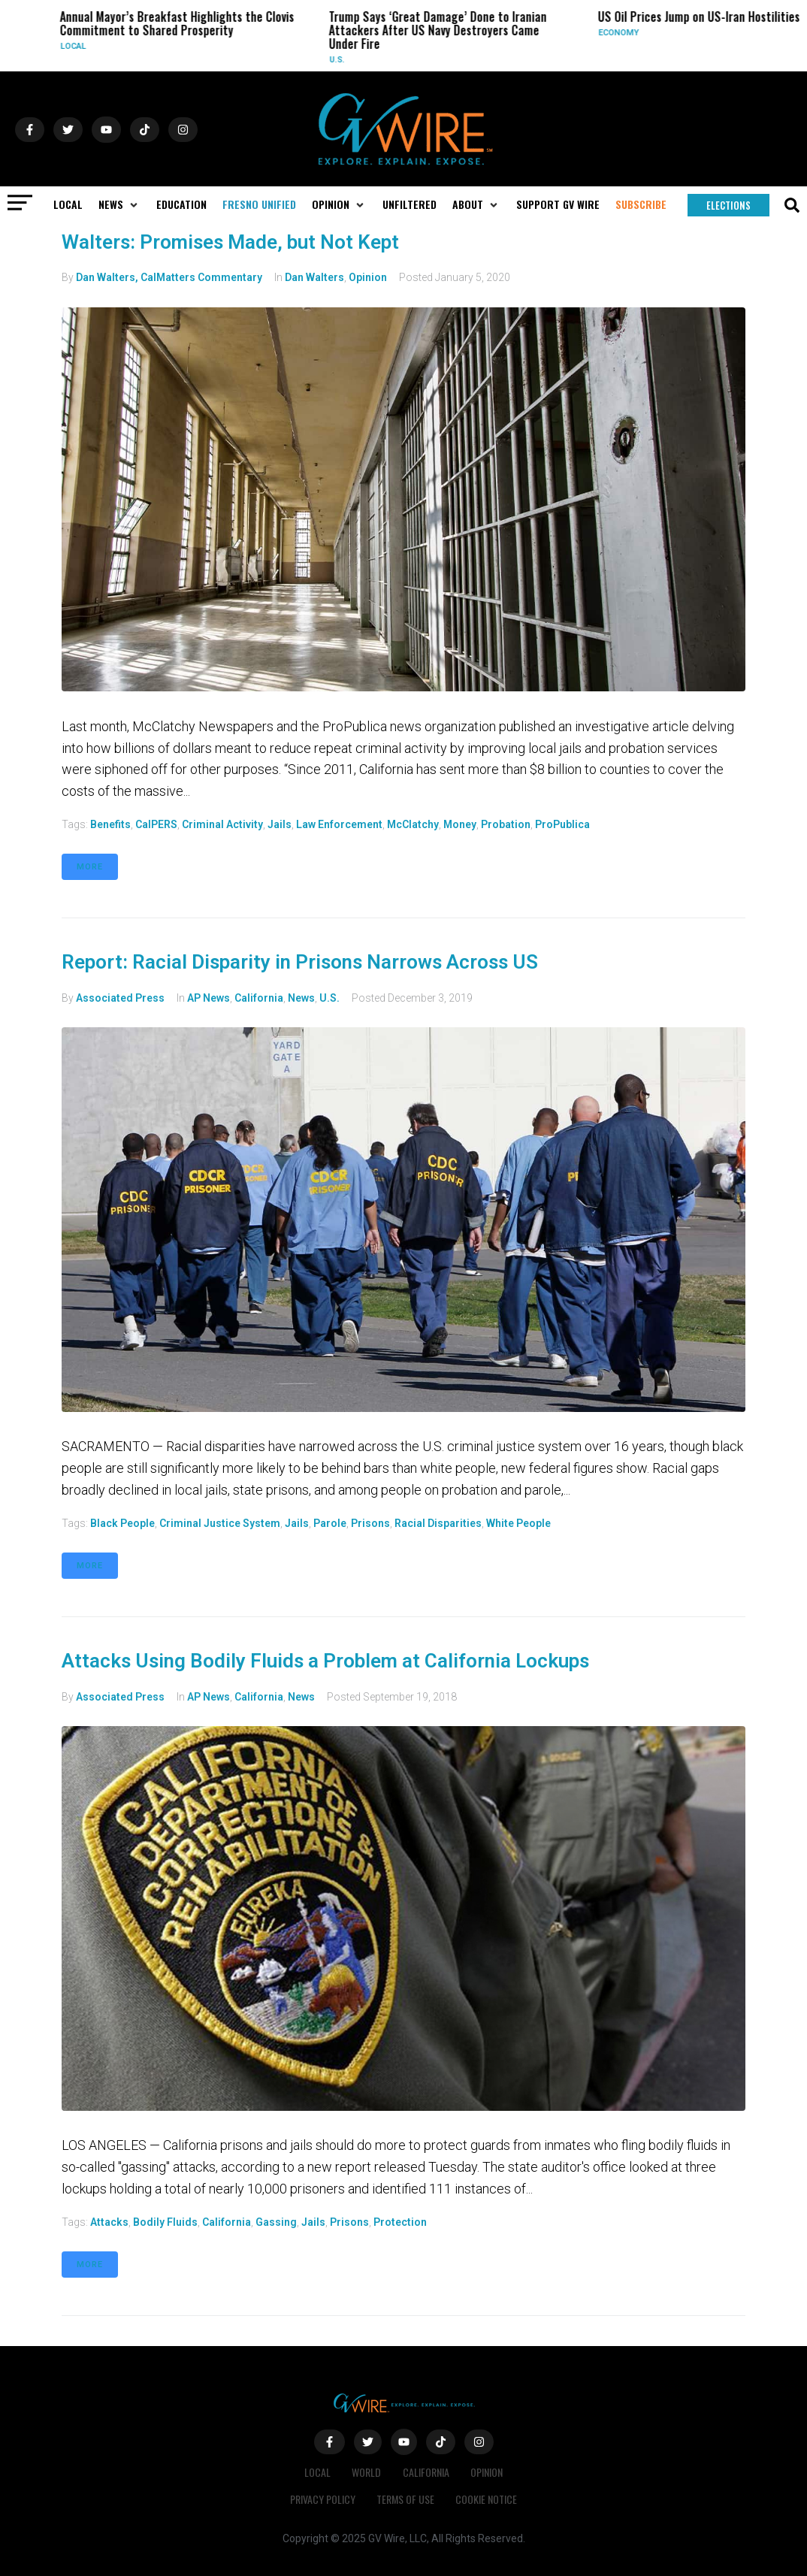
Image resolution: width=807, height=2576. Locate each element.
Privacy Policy (321, 2499)
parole (329, 1523)
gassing (276, 2222)
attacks (109, 2222)
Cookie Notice (487, 2499)
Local (79, 46)
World (366, 2472)
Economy (625, 33)
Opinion (368, 277)
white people (518, 1523)
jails (279, 824)
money (459, 824)
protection (400, 2222)
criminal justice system (219, 1523)
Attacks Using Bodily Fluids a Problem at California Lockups (325, 1660)
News (301, 998)
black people (122, 1523)
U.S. (343, 60)
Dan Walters (314, 277)
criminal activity (222, 824)
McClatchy (413, 824)
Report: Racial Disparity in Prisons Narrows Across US (300, 962)
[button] (119, 204)
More (90, 867)
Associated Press (120, 998)
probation (505, 824)
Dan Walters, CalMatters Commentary (169, 277)
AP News (208, 998)
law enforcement (339, 824)
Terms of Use (405, 2499)
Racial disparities (438, 1523)
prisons (370, 1523)
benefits (110, 824)
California (258, 998)
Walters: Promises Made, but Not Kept (230, 242)
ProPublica (562, 824)
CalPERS (156, 824)
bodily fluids (165, 2222)
